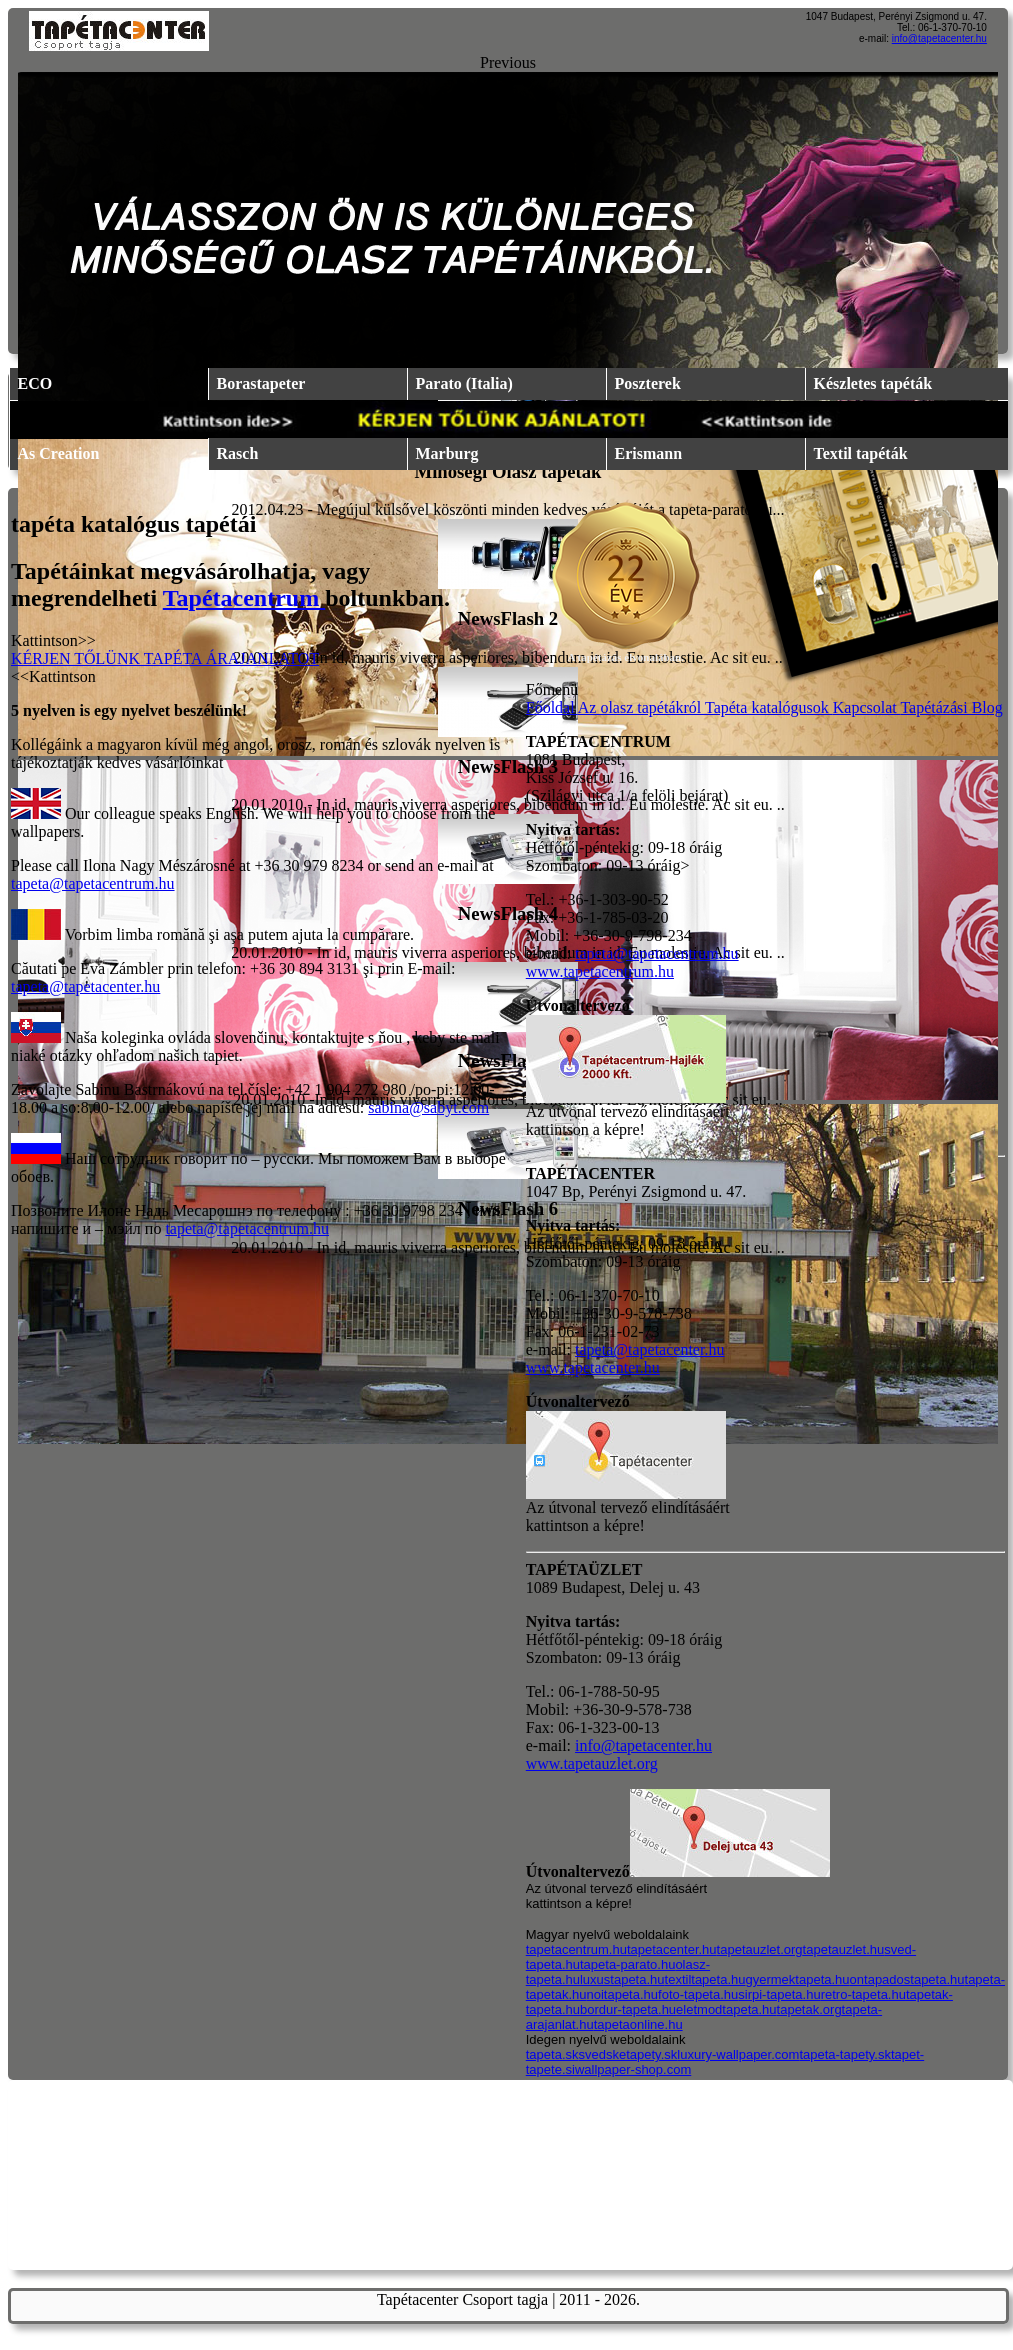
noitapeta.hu (622, 1994)
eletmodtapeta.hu (726, 2009)
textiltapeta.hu (705, 1979)
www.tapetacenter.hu (593, 1367)
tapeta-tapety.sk (845, 2054)
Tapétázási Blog (951, 707)
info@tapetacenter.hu (939, 38)
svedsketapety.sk (628, 2054)
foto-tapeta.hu (698, 1994)
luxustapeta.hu (622, 1979)
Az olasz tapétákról (641, 707)
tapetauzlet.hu (844, 1949)
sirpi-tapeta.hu (779, 1994)
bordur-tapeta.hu (628, 2009)
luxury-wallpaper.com (738, 2054)
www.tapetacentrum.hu (600, 971)
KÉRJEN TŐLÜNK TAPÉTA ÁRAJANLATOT (165, 658)
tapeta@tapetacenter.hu (85, 986)
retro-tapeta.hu (863, 1994)
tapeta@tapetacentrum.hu (93, 883)
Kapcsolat (867, 707)
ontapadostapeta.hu (907, 1979)
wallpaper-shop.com (633, 2069)
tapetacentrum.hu (576, 1949)
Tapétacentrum (244, 598)
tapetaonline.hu (638, 2024)
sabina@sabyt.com (428, 1107)
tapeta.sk (552, 2054)
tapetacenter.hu (672, 1949)
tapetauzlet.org (760, 1949)
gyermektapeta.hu (798, 1979)
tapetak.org (809, 2009)
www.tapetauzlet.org (592, 1763)
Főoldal (552, 707)
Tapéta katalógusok (769, 707)
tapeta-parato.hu (627, 1964)
